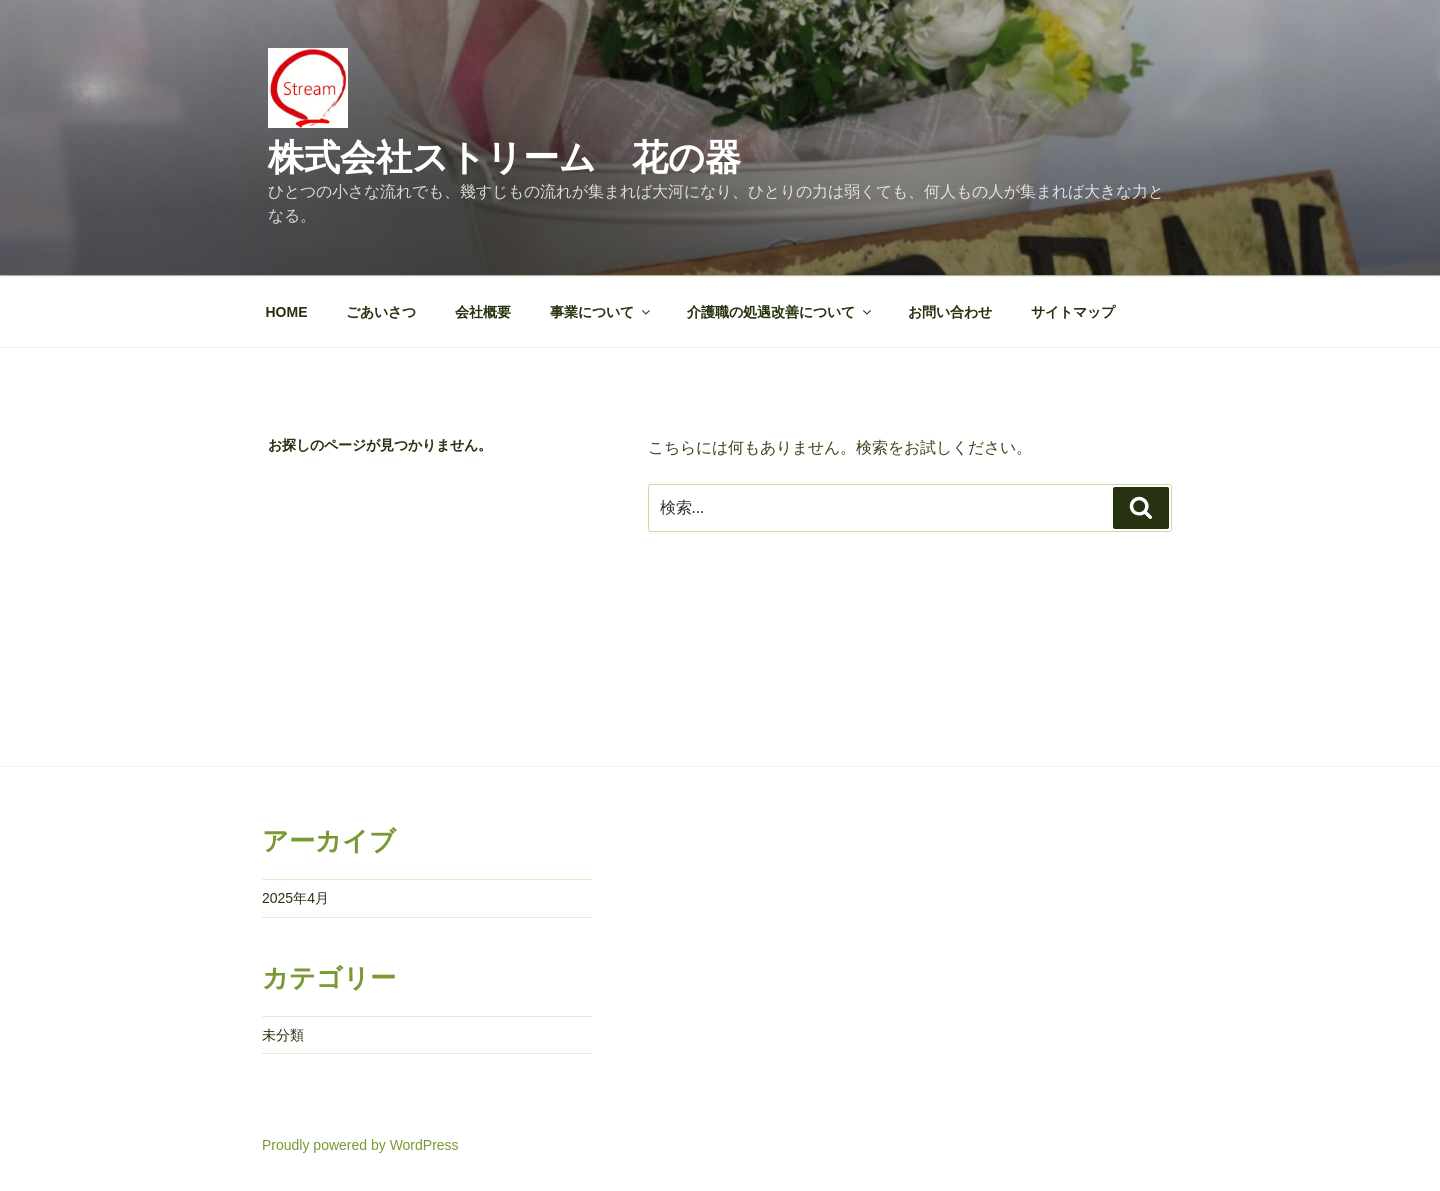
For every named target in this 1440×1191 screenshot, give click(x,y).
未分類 (283, 1035)
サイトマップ (1073, 312)
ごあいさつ (381, 312)
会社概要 (483, 312)
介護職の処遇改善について (780, 312)
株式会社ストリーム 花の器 (504, 157)
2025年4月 (295, 898)
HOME (287, 312)
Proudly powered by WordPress (360, 1145)
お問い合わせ (950, 312)
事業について (601, 312)
